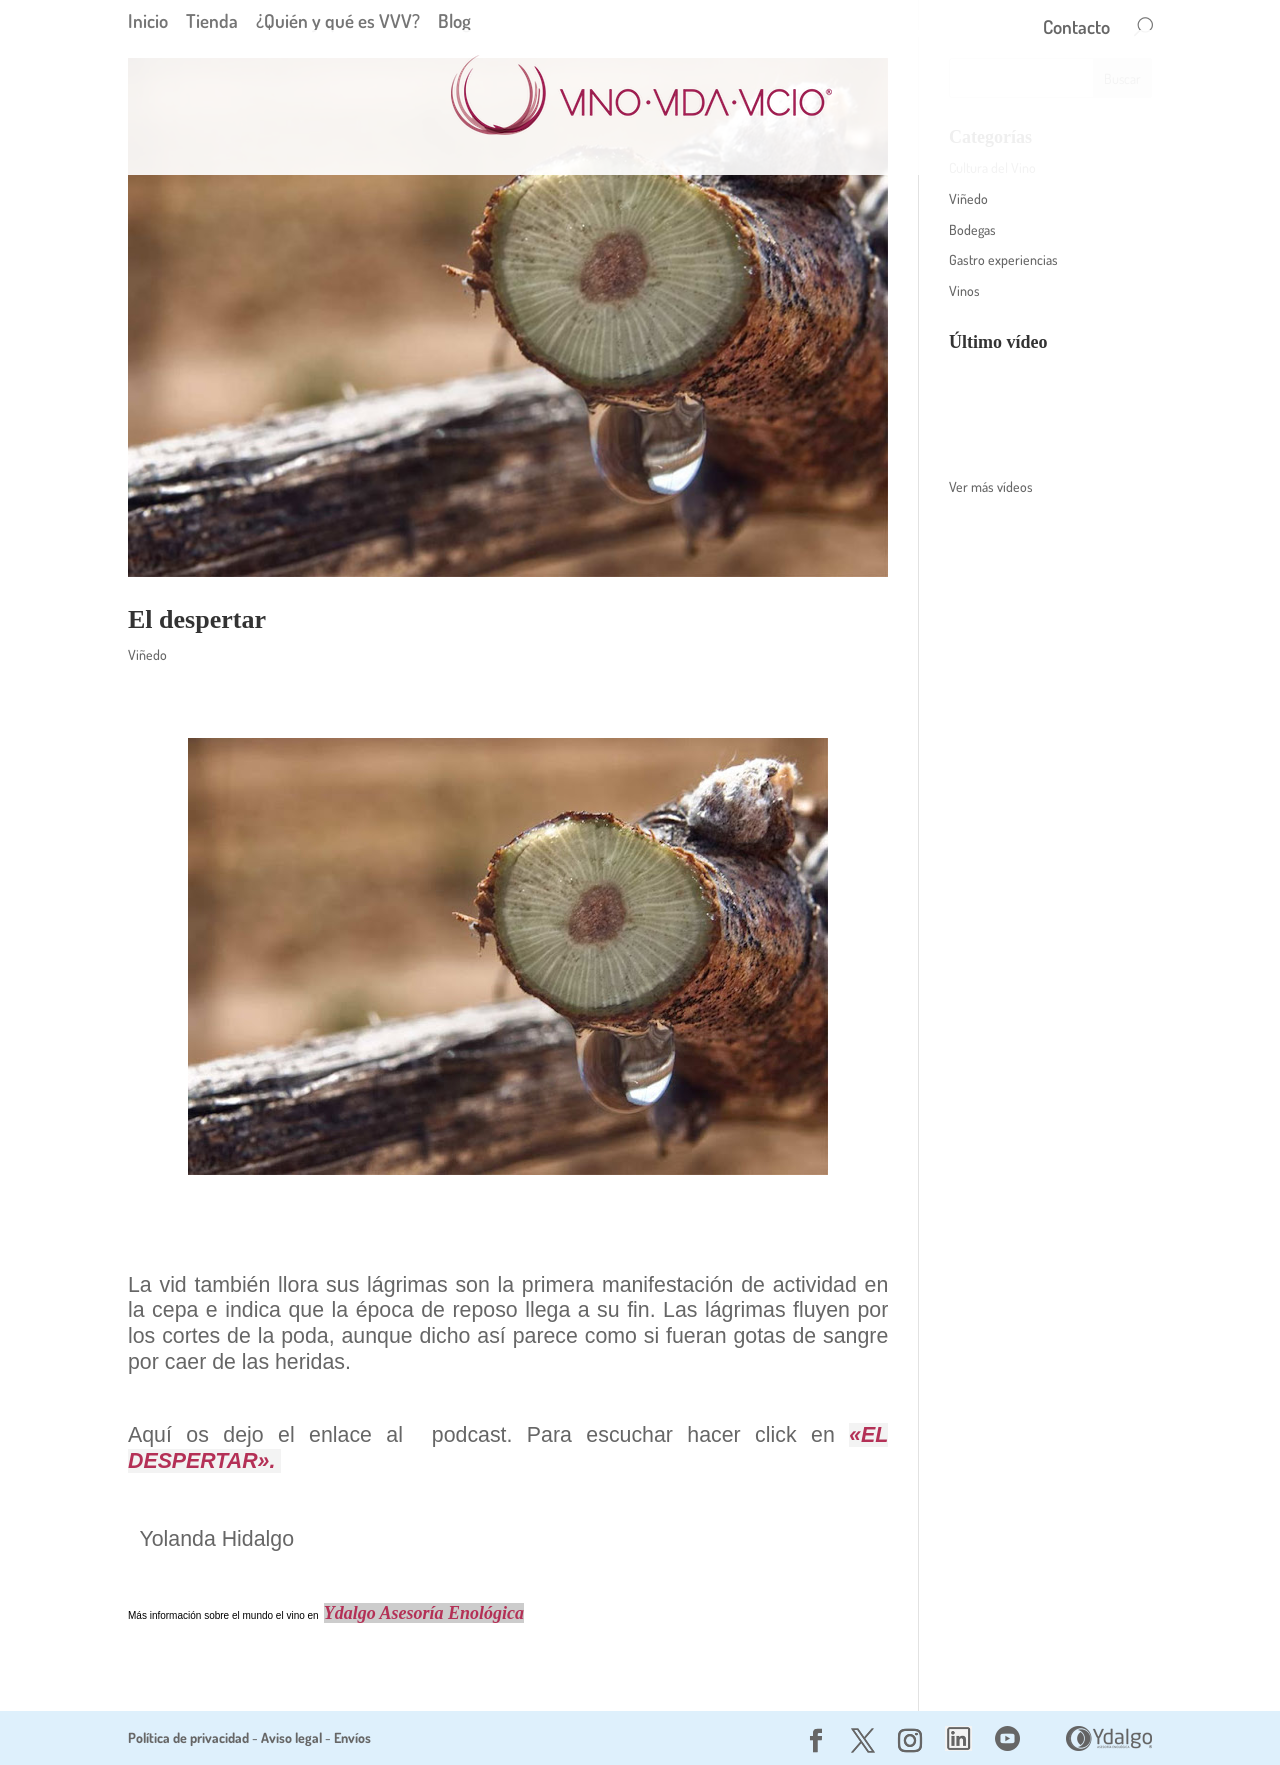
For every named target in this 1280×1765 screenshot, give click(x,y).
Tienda (212, 20)
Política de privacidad (188, 1737)
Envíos (352, 1737)
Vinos (964, 290)
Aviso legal (291, 1737)
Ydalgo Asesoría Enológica (424, 1613)
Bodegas (972, 229)
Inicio (148, 20)
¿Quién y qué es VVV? (338, 20)
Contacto (1076, 29)
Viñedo (147, 654)
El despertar (197, 619)
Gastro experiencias (1003, 259)
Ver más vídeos (991, 486)
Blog (454, 20)
